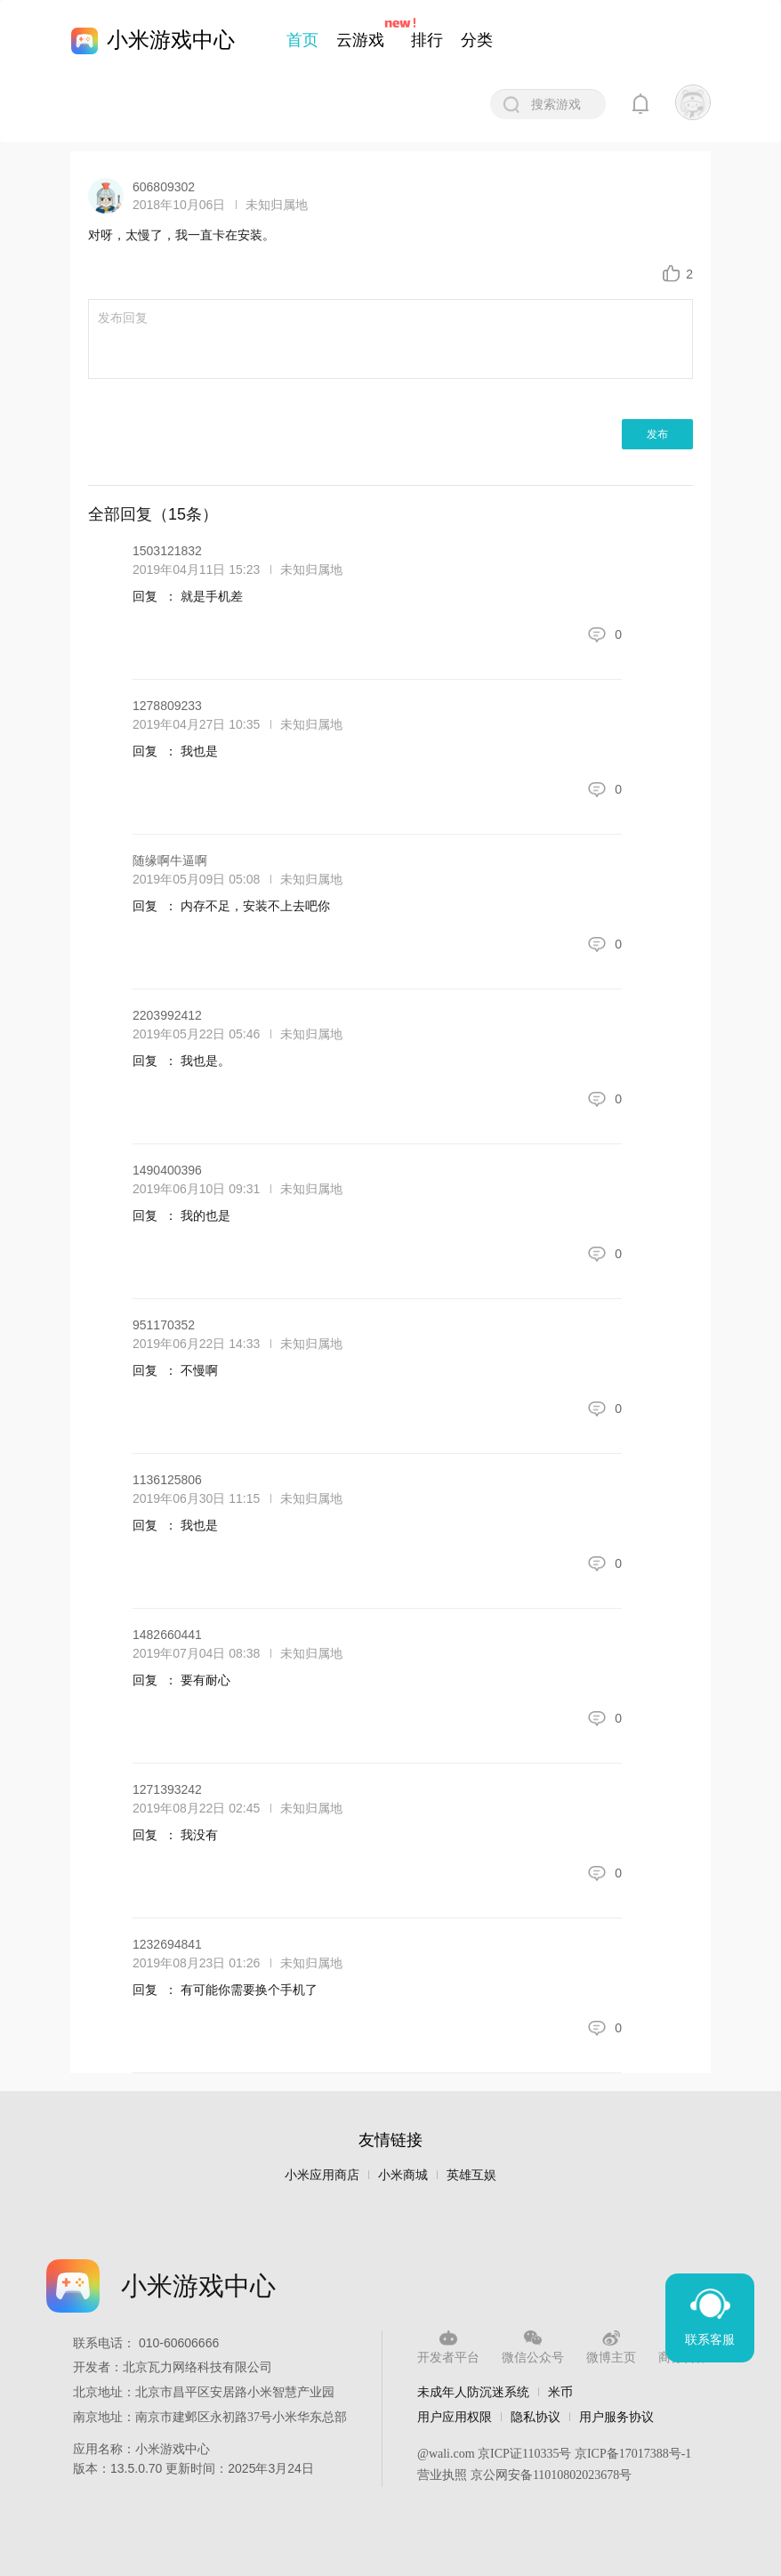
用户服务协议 (616, 2417)
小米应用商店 (322, 2175)
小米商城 (403, 2175)
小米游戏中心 (171, 40)
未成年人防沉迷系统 (473, 2392)
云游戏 (360, 40)
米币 (560, 2392)
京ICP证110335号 (524, 2453)
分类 (477, 40)
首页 (302, 40)
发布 (657, 434)
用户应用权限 (454, 2417)
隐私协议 (535, 2417)
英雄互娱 (471, 2175)
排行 (427, 40)
